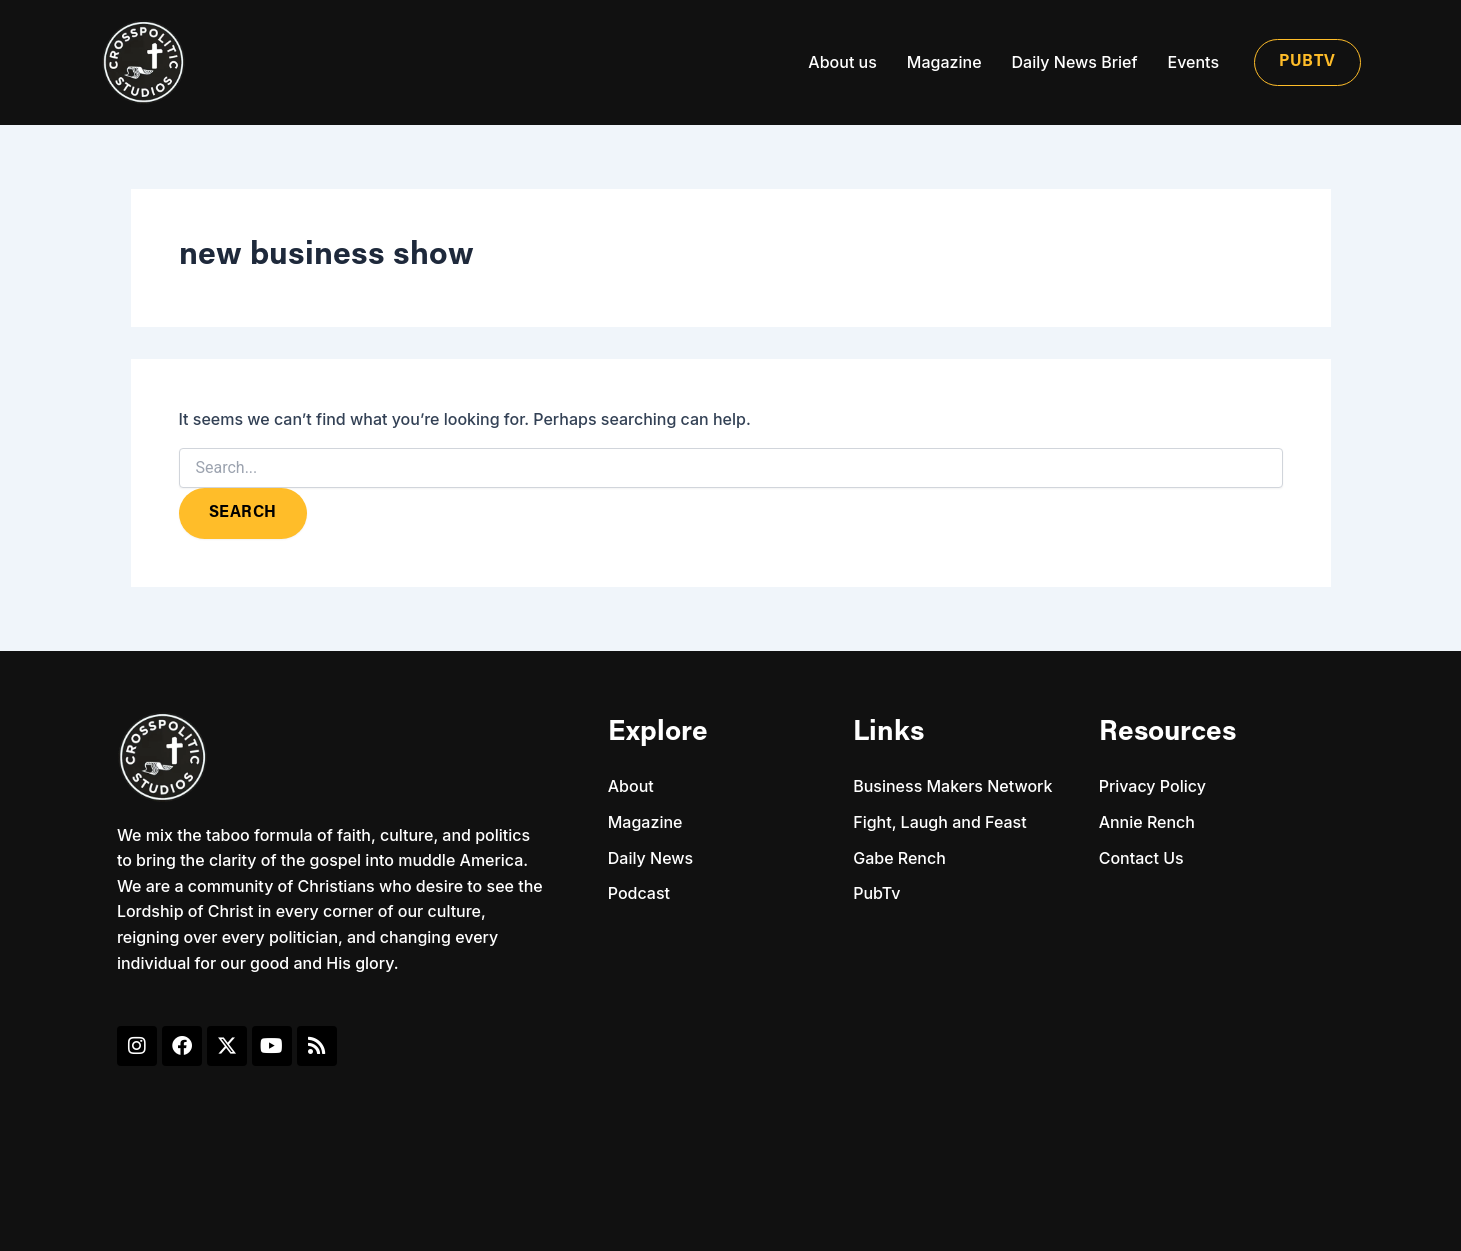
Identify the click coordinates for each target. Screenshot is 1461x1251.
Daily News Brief (1075, 62)
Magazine (944, 62)
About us (842, 62)
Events (1193, 62)
